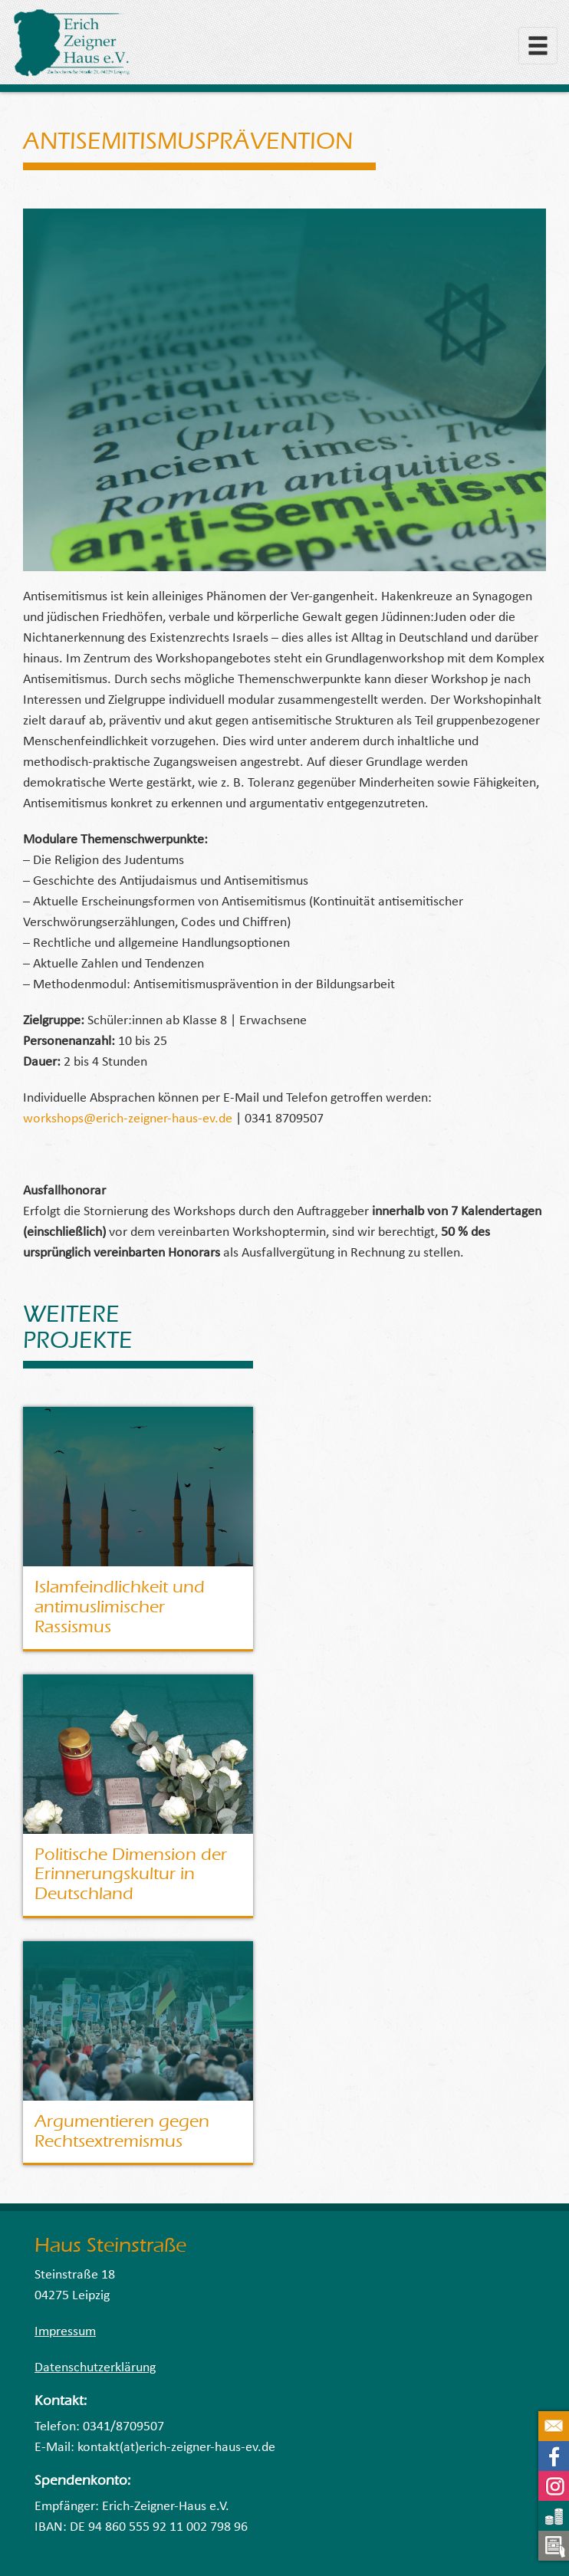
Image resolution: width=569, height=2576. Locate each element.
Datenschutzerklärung (95, 2368)
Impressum (65, 2332)
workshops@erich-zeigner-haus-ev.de (127, 1119)
